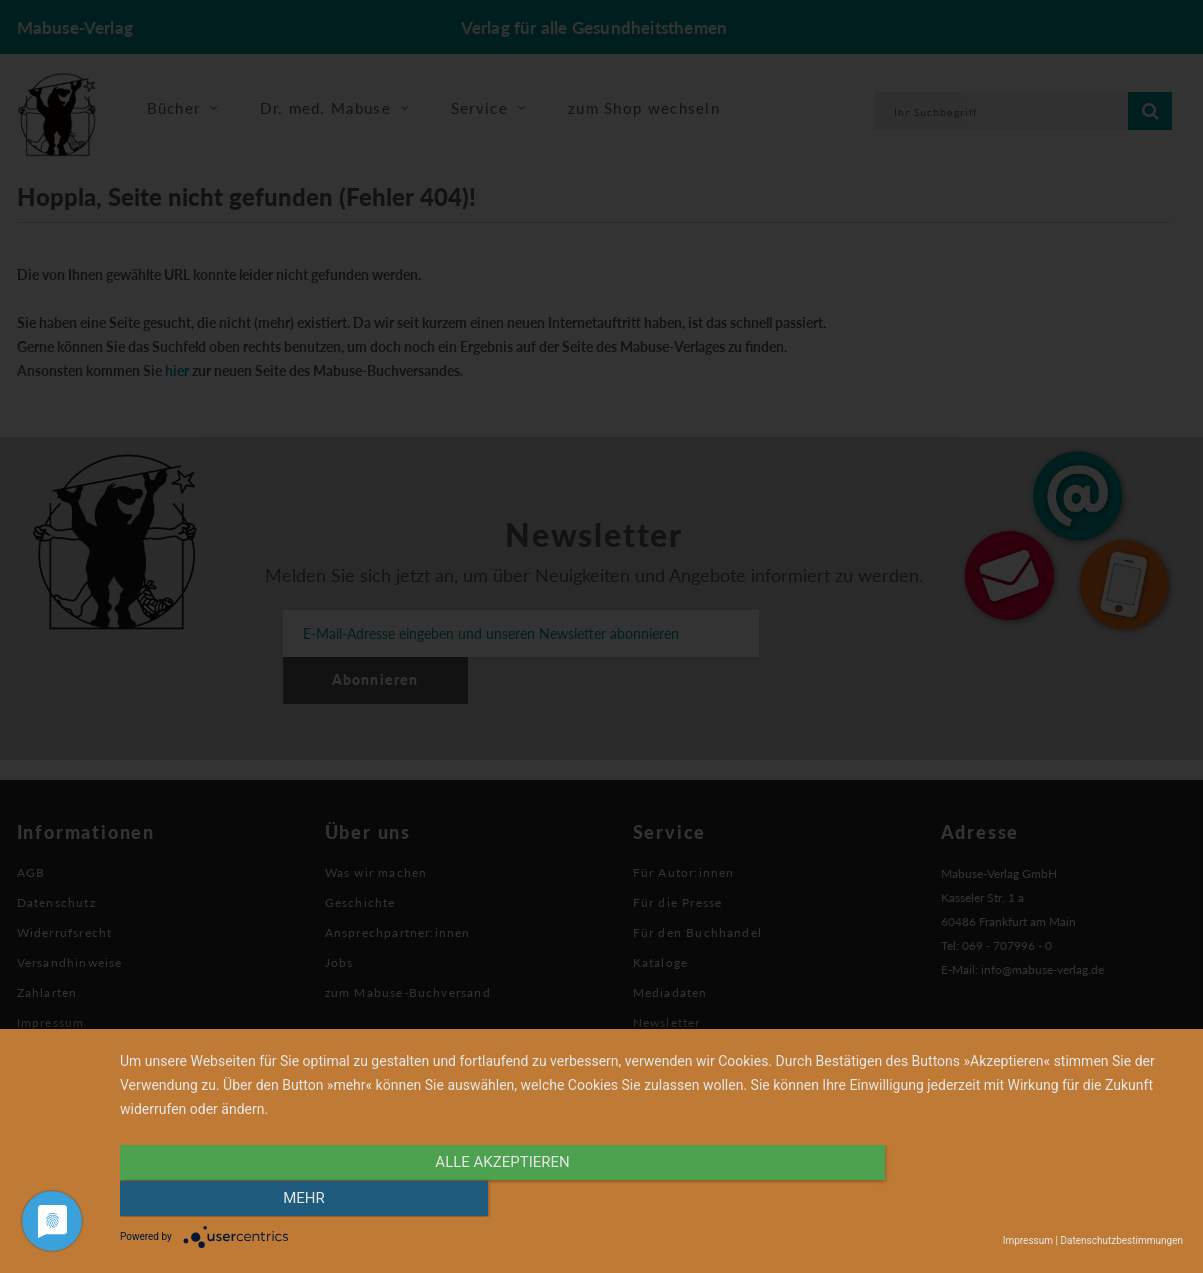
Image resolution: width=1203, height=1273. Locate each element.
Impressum (1028, 1240)
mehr (1024, 1200)
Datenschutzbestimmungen (1121, 1240)
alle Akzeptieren (492, 1200)
